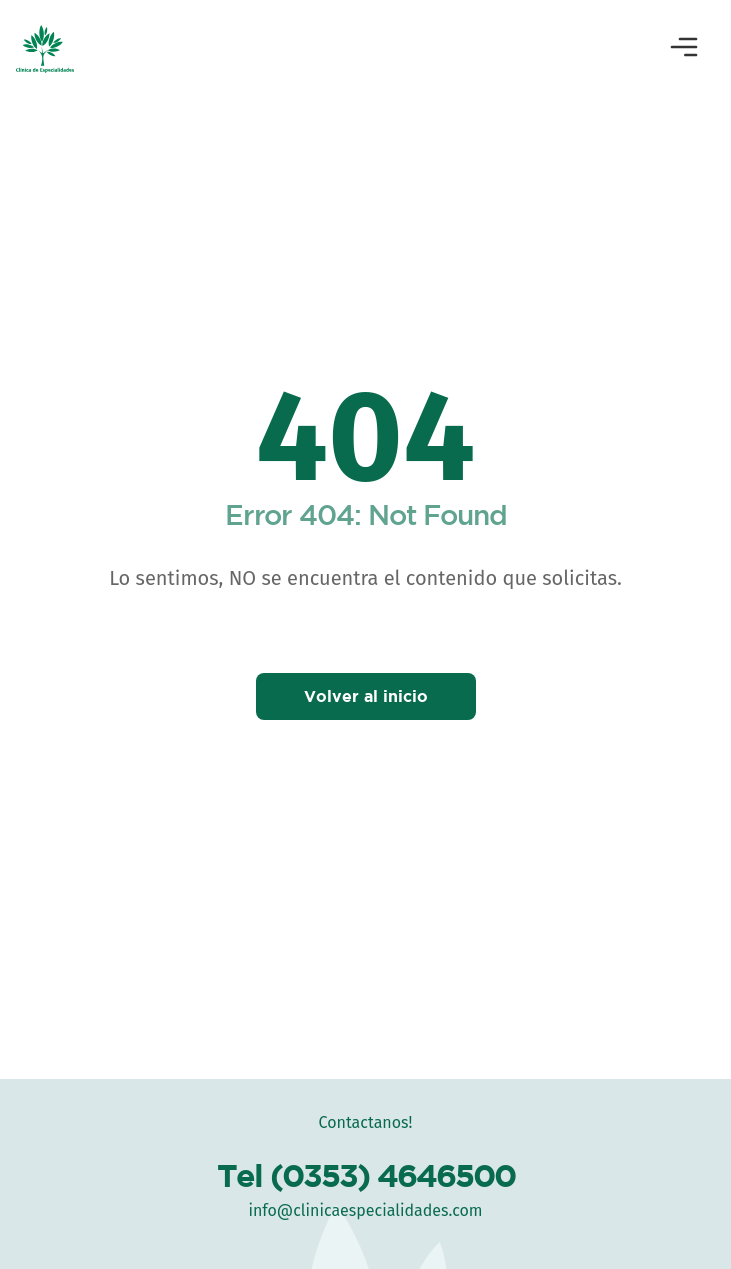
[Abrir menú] (684, 49)
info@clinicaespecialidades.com (365, 1210)
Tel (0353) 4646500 (366, 1175)
